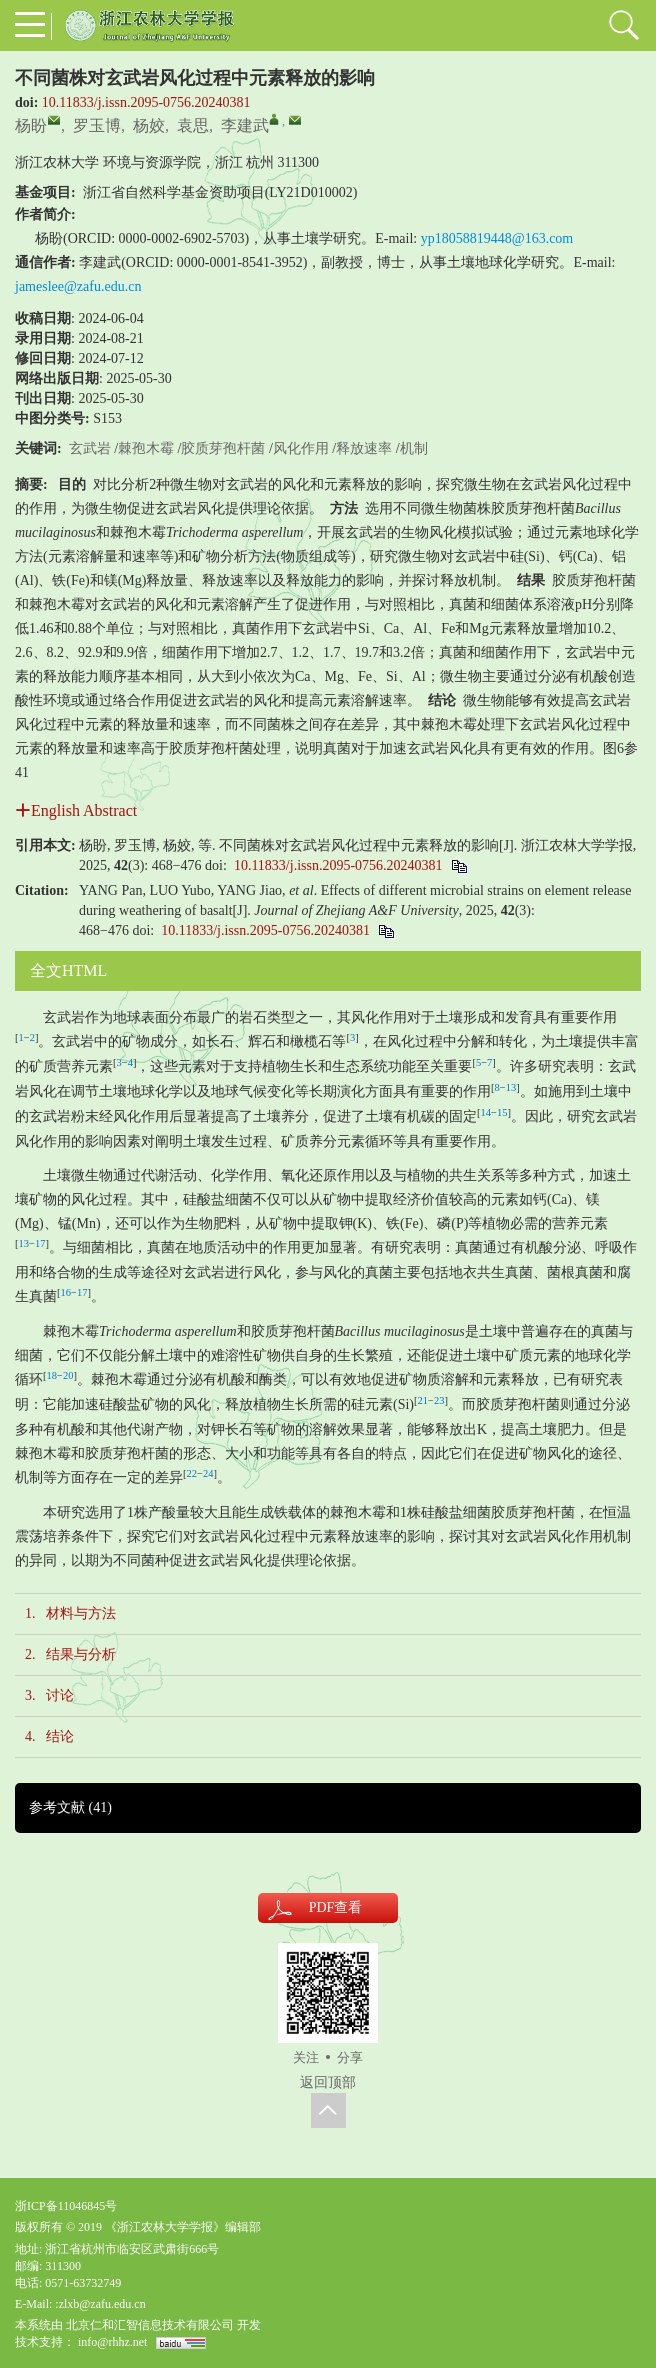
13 (511, 1087)
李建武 (245, 125)
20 (68, 1375)
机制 (414, 448)
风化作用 (301, 448)
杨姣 (149, 125)
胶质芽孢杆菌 (223, 448)
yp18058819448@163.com (497, 238)
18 (52, 1375)
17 (40, 1243)
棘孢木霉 (146, 448)
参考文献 (70, 1807)
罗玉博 (97, 125)
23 (439, 1400)
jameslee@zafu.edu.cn (78, 286)
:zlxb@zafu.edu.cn (100, 2304)
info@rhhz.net (112, 2342)
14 (486, 1112)
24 (208, 1473)
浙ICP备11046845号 (66, 2206)
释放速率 (364, 448)
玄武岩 (90, 448)
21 (423, 1400)
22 (192, 1473)
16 (66, 1292)
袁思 (193, 125)
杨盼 (31, 125)
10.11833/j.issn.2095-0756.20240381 (146, 102)
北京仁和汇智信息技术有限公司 (150, 2325)
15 (502, 1112)
